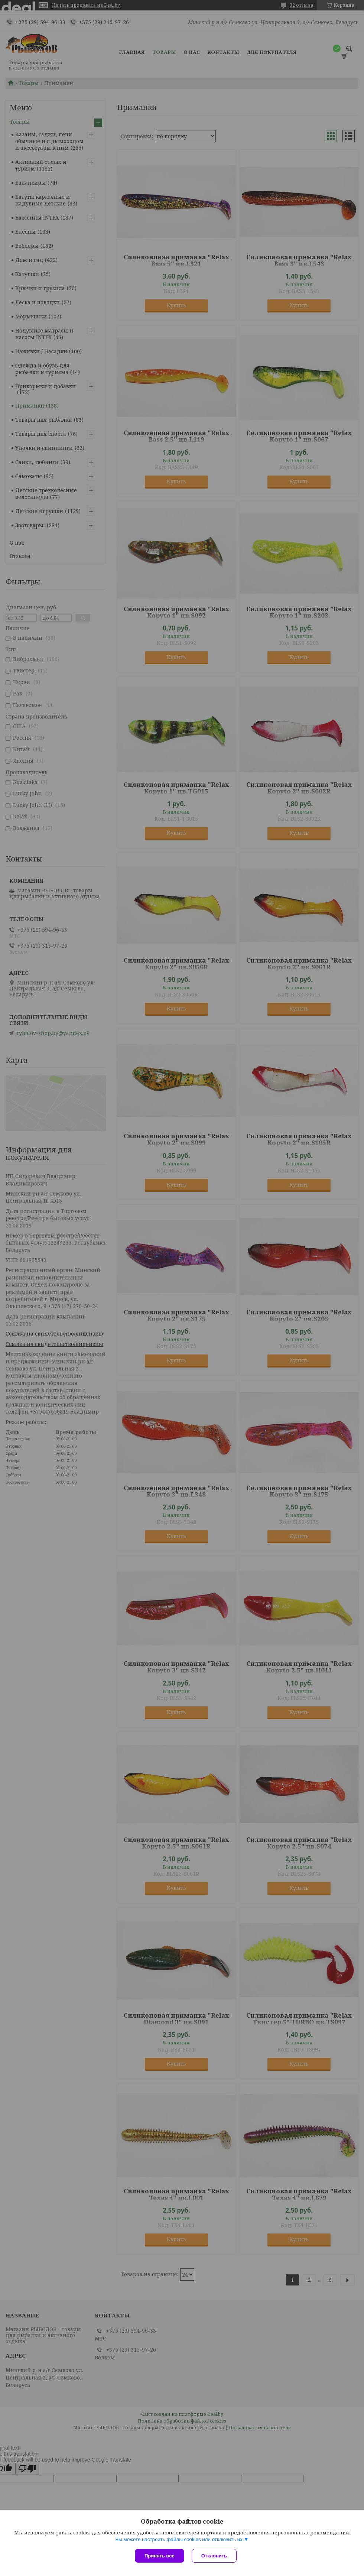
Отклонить (214, 2556)
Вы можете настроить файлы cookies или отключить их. (179, 2539)
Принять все (159, 2556)
